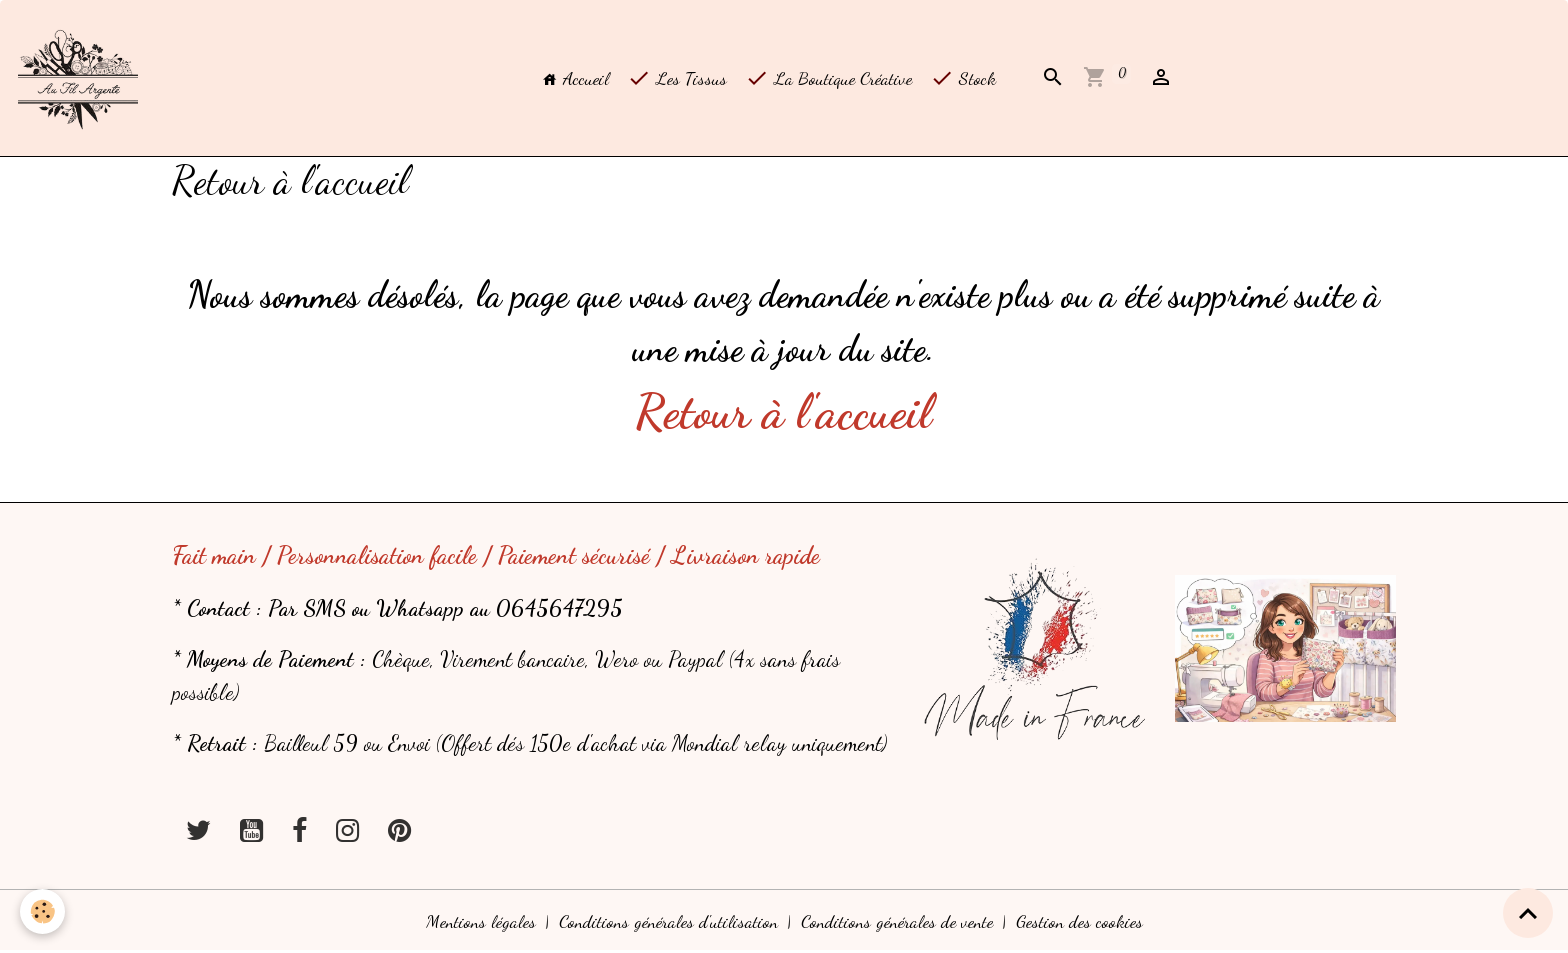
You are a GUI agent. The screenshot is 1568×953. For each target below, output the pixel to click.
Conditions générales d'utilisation (668, 921)
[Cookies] (42, 911)
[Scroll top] (1528, 913)
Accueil (575, 78)
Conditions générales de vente (897, 921)
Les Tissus (677, 78)
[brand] (82, 78)
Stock (963, 78)
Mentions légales (481, 921)
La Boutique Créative (828, 78)
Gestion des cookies (1079, 921)
